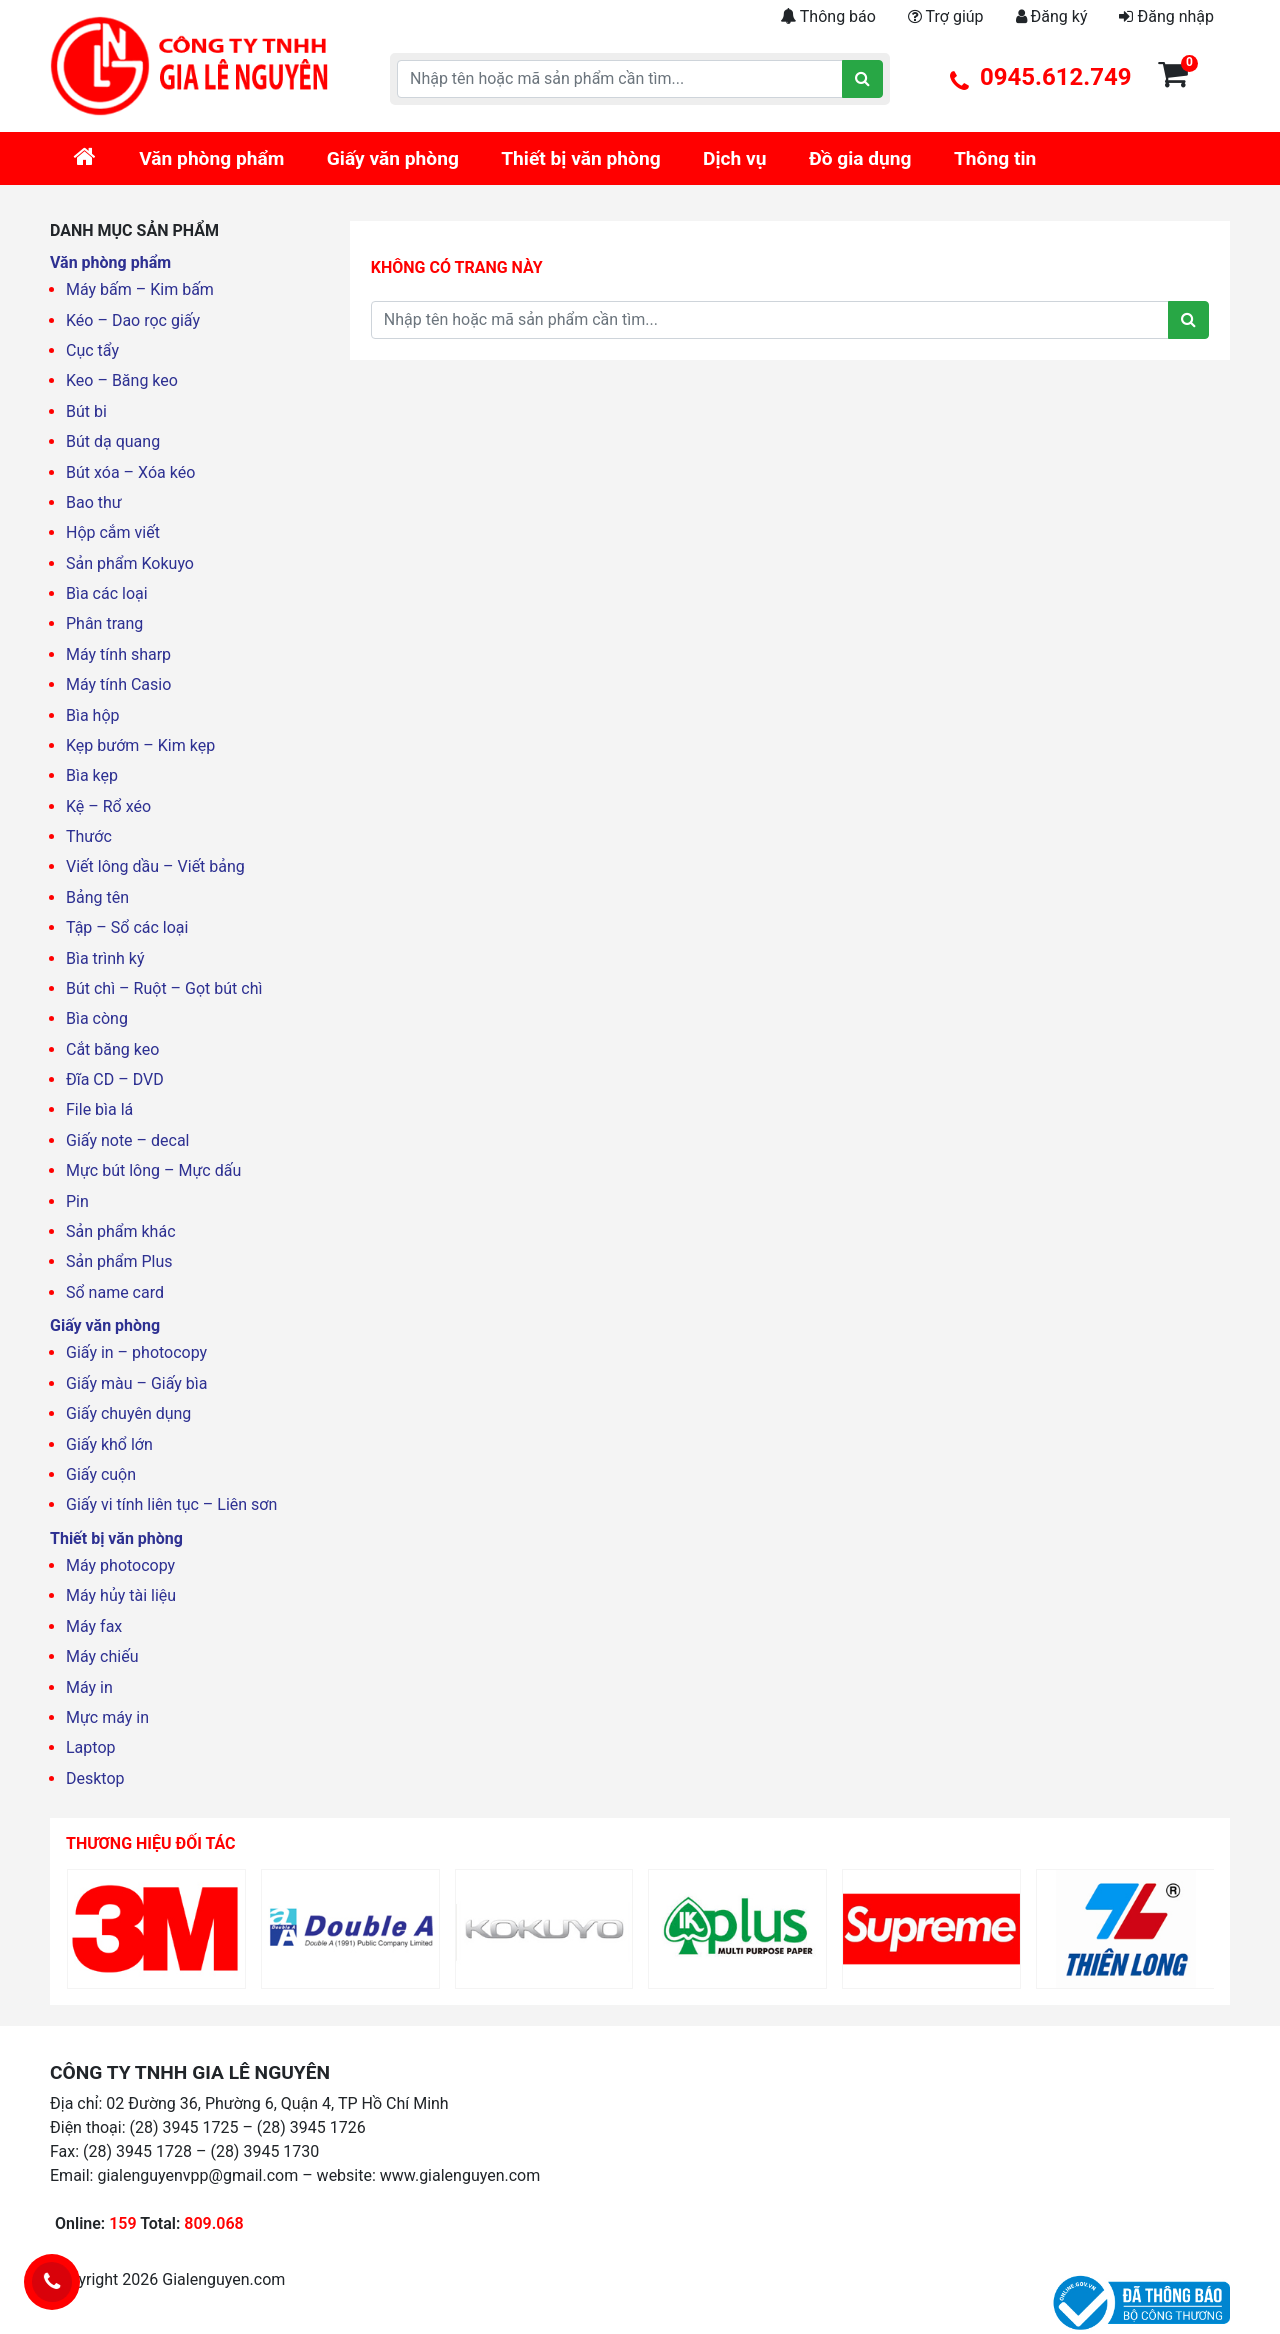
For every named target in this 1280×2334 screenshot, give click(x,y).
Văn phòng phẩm (211, 158)
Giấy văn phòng (393, 158)
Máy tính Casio (118, 684)
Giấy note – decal (128, 1140)
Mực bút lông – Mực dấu (153, 1170)
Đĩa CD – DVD (115, 1079)
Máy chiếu (102, 1656)
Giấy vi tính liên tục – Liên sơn (171, 1504)
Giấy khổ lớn (109, 1444)
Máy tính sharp (118, 654)
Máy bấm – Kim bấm (140, 289)
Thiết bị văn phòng (580, 158)
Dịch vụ (735, 158)
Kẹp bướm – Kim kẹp (140, 745)
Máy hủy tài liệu (121, 1595)
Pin (77, 1201)
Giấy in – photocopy (136, 1352)
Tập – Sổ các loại (127, 927)
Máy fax (94, 1626)
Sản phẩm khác (121, 1231)
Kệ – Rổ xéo (108, 806)
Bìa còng (97, 1018)
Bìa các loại (107, 593)
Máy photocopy (120, 1565)
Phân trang (104, 623)
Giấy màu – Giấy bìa (136, 1383)
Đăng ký (1052, 16)
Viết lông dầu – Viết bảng (155, 866)
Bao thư (94, 502)
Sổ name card (115, 1292)
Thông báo (828, 16)
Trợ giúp (946, 16)
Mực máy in (107, 1717)
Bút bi (86, 411)
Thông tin (995, 158)
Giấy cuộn (101, 1474)
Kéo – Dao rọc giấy (133, 320)
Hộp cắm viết (113, 532)
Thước (89, 836)
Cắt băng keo (112, 1049)
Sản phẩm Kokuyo (130, 563)
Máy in (89, 1687)
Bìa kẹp (92, 775)
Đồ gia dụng (860, 158)
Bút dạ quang (113, 441)
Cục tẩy (92, 350)
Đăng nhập (1166, 16)
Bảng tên (97, 897)
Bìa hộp (93, 715)
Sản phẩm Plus (119, 1261)
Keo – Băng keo (122, 380)
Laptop (91, 1747)
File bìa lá (99, 1109)
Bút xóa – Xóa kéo (130, 472)
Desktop (95, 1778)
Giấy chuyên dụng (128, 1413)
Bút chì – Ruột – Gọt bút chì (164, 988)
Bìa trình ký (105, 958)
